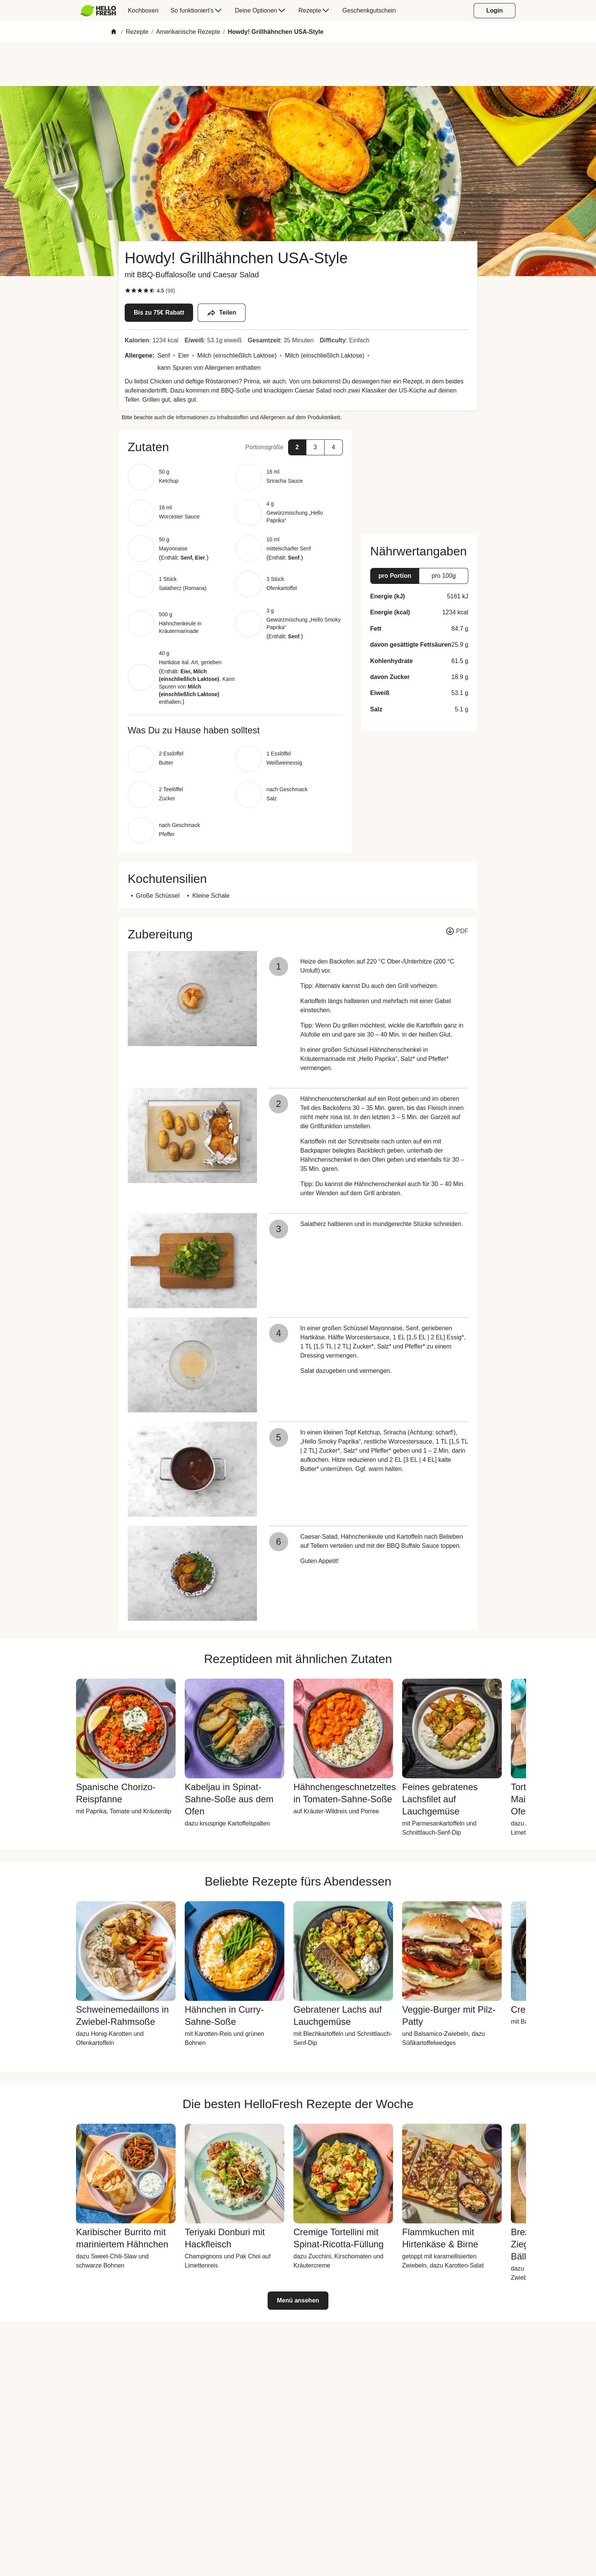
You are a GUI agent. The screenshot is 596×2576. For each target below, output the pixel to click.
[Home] (113, 32)
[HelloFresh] (98, 10)
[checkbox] (128, 291)
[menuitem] (101, 10)
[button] (235, 447)
